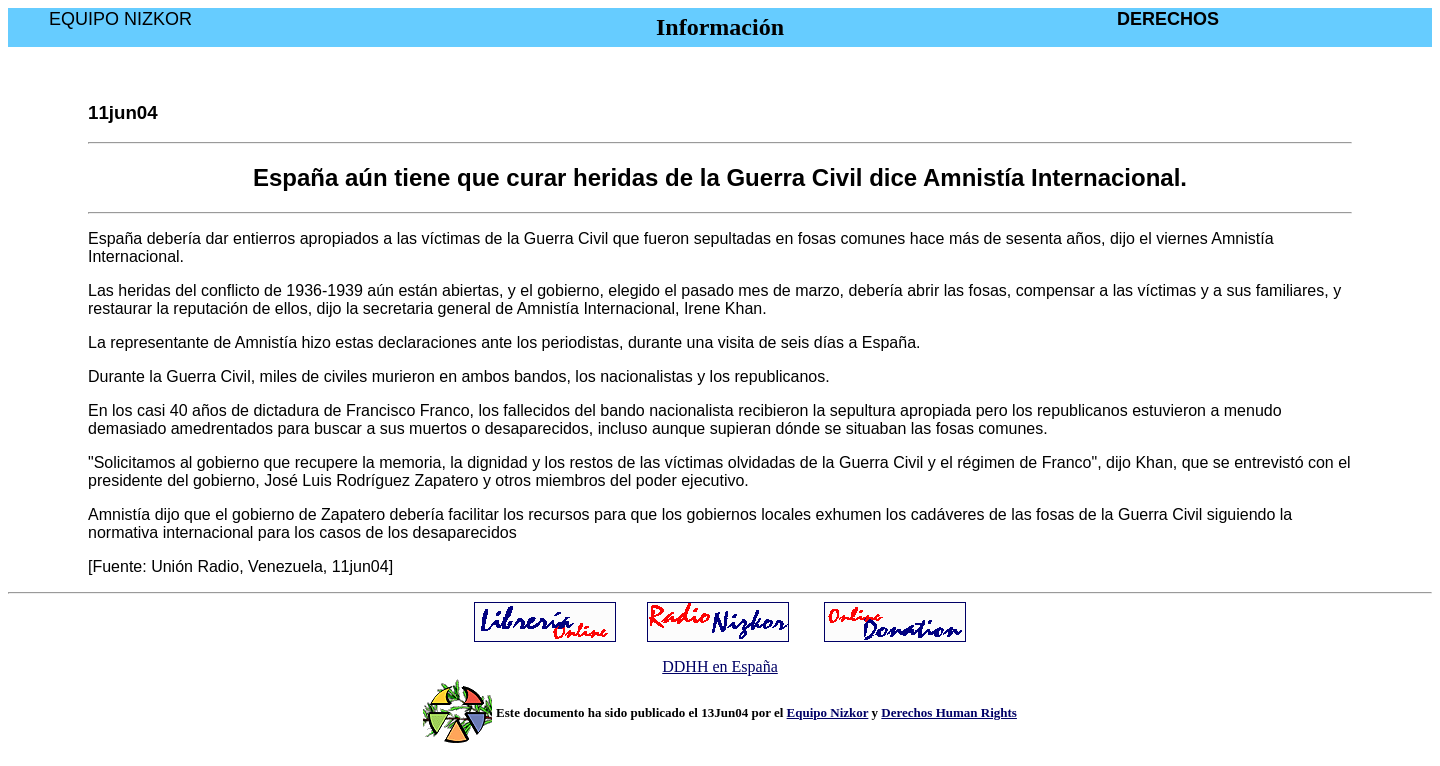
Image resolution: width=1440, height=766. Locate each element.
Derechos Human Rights (949, 712)
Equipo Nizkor (828, 712)
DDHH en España (720, 666)
